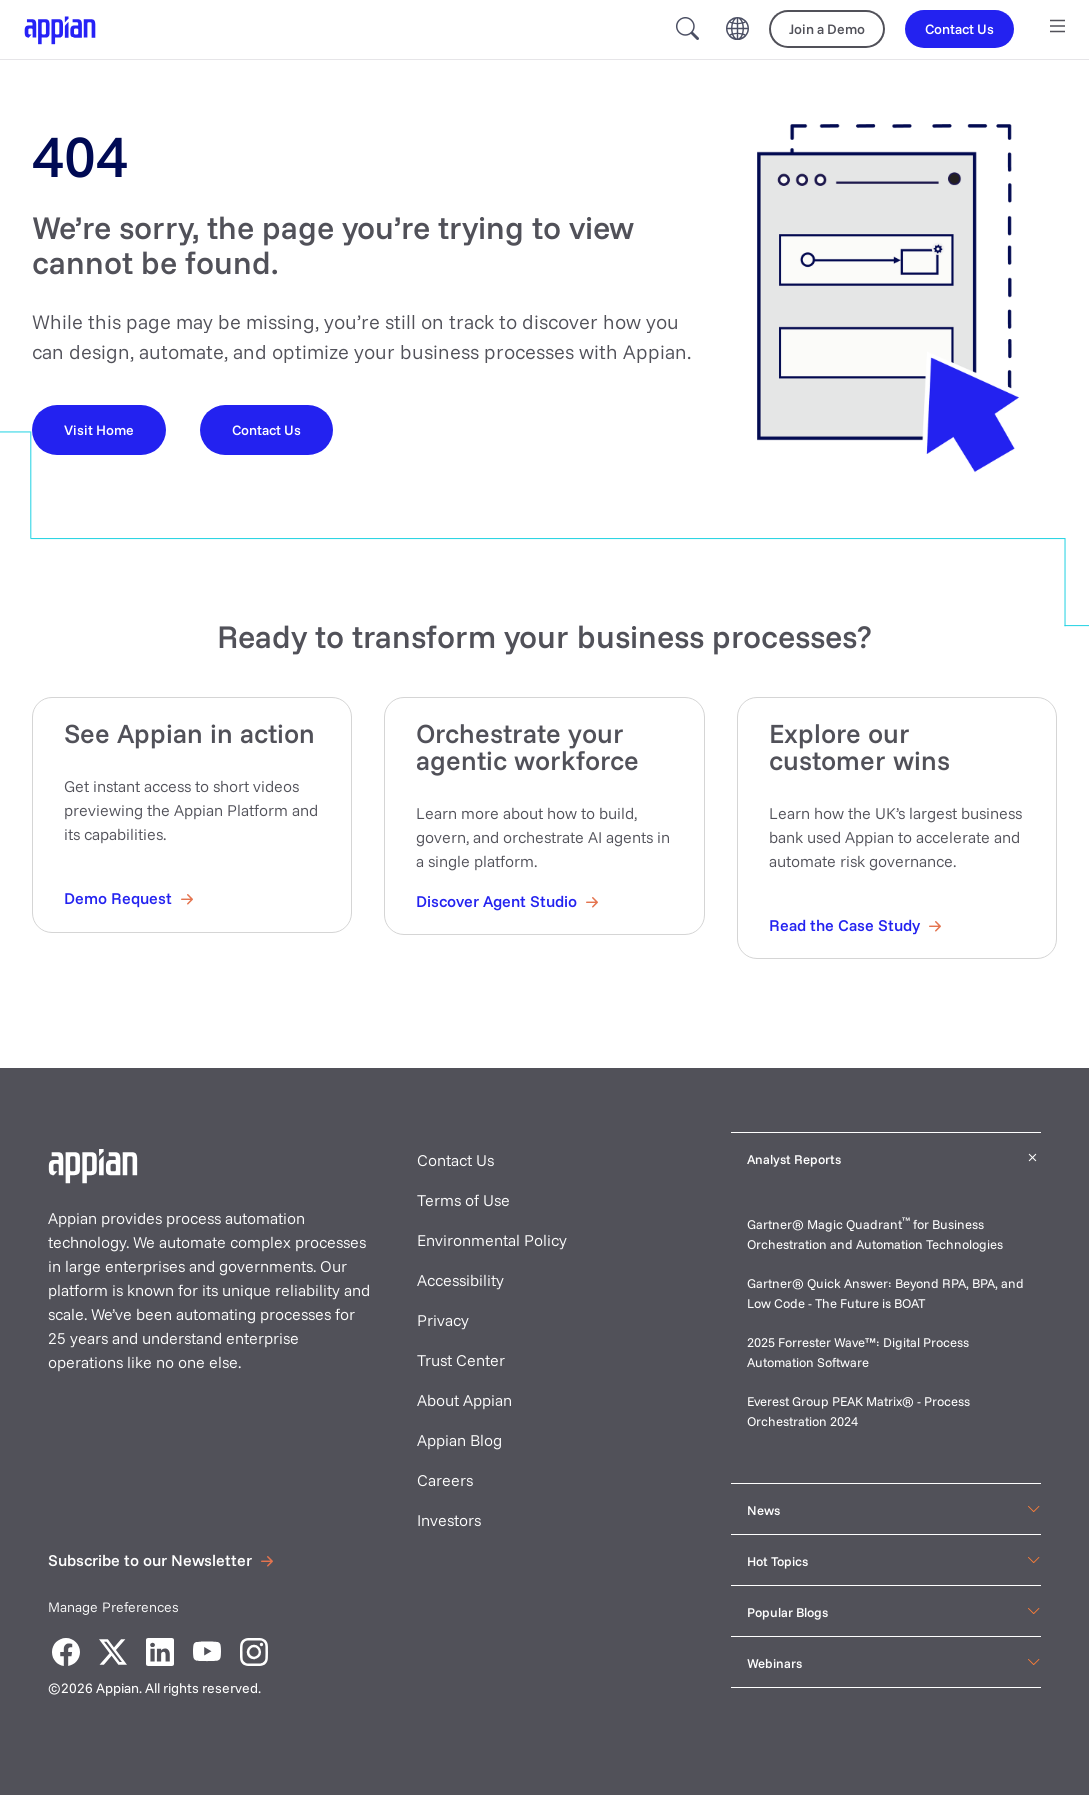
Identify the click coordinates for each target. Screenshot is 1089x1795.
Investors (449, 1520)
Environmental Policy (492, 1240)
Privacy (443, 1320)
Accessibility (460, 1280)
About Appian (464, 1400)
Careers (445, 1480)
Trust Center (461, 1360)
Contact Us (455, 1160)
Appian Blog (459, 1440)
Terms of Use (463, 1200)
